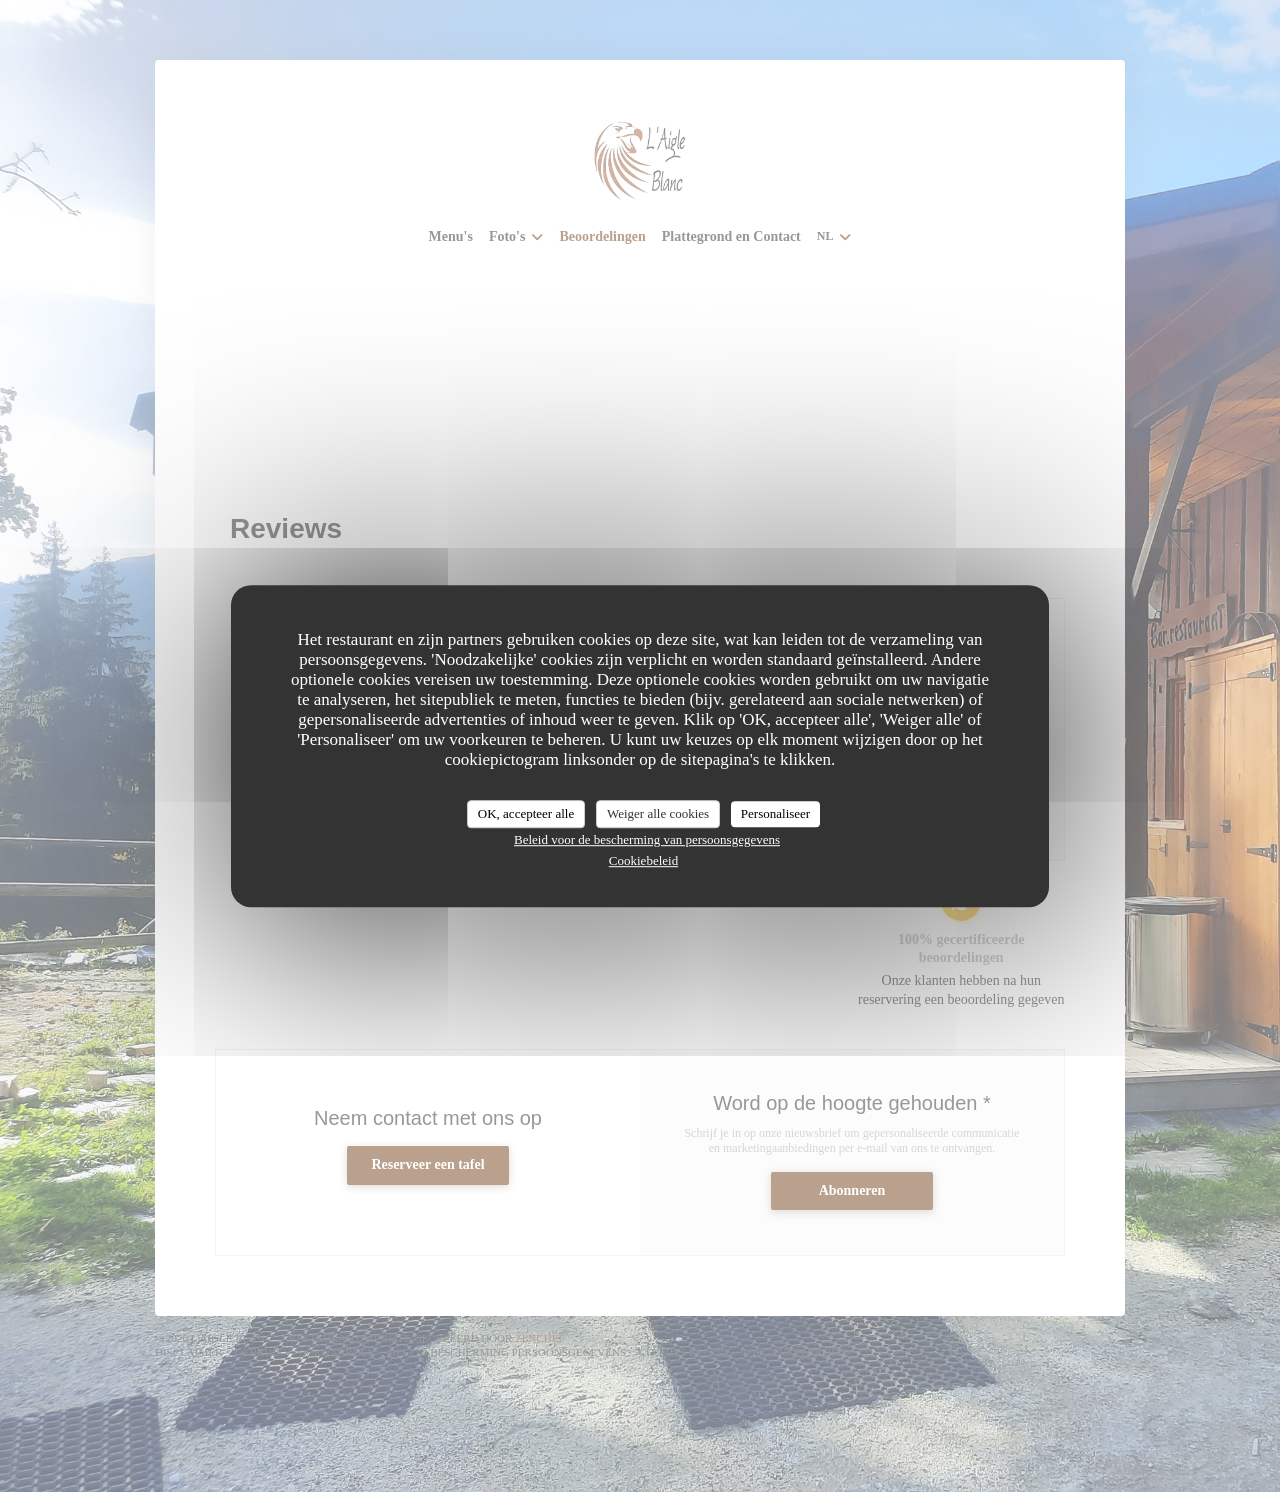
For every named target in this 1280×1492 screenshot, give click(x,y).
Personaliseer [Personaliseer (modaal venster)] (775, 813)
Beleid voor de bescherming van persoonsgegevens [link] (647, 839)
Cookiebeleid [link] (643, 860)
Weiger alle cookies (658, 813)
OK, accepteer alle (526, 813)
